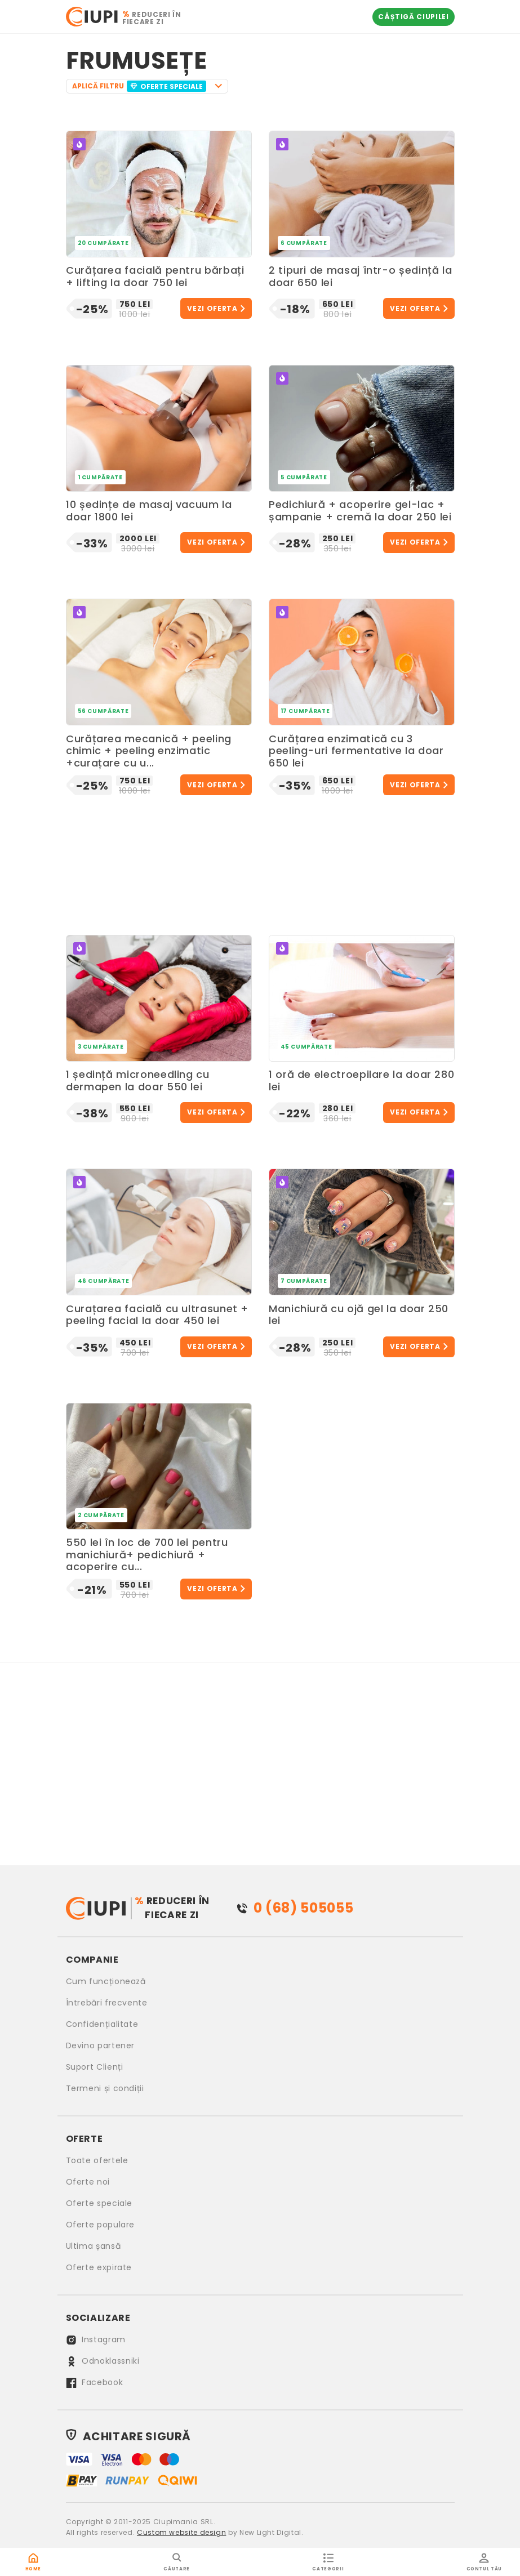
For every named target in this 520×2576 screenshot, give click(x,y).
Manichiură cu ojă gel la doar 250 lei (358, 1315)
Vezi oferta (212, 308)
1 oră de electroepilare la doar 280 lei (361, 1081)
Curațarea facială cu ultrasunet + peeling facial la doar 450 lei (157, 1315)
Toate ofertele (97, 2160)
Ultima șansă (93, 2246)
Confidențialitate (102, 2024)
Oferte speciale (99, 2203)
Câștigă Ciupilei (413, 16)
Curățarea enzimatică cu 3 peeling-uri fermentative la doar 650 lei (356, 751)
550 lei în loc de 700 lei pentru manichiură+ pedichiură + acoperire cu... (147, 1554)
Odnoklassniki (103, 2360)
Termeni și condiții (105, 2088)
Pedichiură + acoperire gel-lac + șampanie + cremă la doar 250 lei (360, 511)
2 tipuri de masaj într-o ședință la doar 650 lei (360, 276)
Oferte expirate (99, 2267)
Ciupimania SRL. (184, 2521)
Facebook (94, 2382)
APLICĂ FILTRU (140, 86)
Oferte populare (100, 2224)
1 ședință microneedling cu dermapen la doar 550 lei (138, 1081)
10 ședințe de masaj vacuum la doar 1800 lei (149, 511)
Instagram (96, 2339)
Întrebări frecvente (107, 2002)
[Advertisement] (260, 862)
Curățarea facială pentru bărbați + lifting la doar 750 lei (155, 276)
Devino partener (100, 2045)
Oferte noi (88, 2181)
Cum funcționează (106, 1981)
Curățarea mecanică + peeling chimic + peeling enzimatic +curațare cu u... (149, 751)
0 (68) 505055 (303, 1907)
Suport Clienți (94, 2067)
